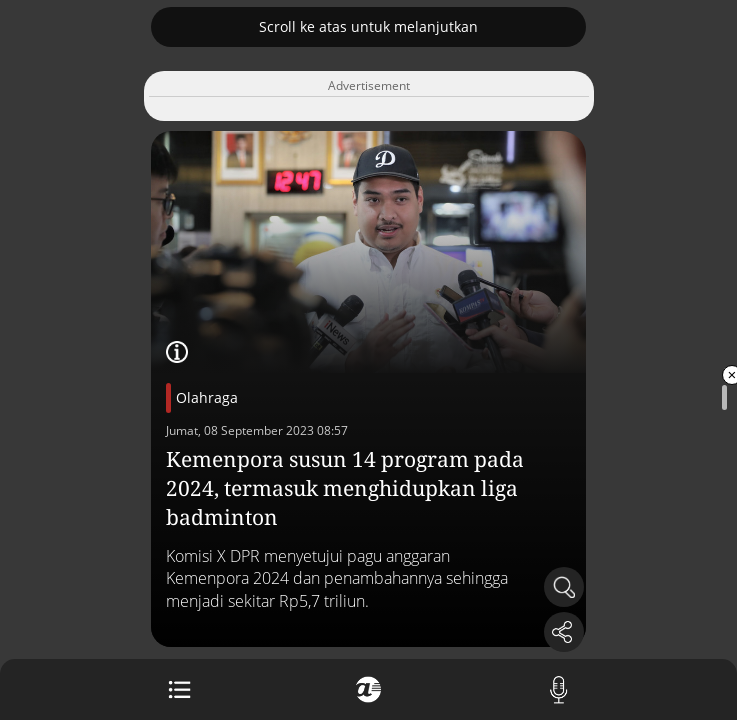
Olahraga (207, 397)
